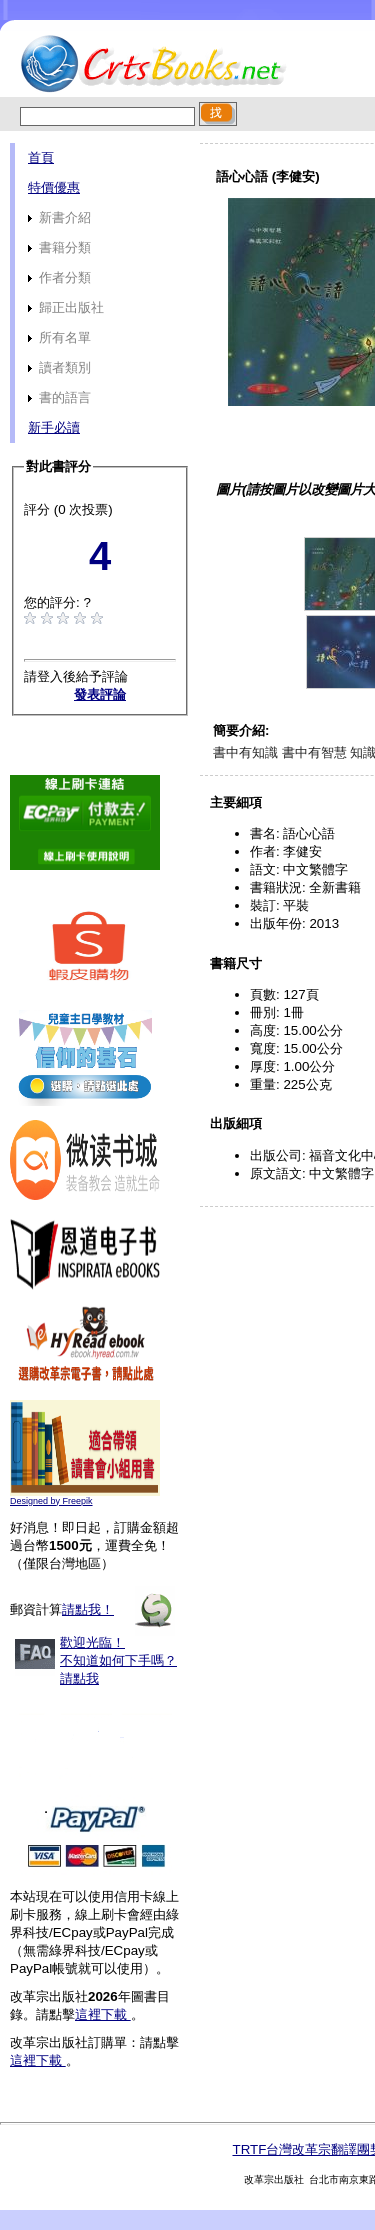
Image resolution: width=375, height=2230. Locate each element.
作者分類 (59, 277)
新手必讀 (54, 427)
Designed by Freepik (51, 1501)
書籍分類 (59, 247)
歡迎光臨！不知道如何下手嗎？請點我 (118, 1660)
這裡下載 (103, 2014)
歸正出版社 (66, 307)
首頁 (41, 157)
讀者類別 (59, 367)
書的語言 (59, 397)
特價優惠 (54, 187)
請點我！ (88, 1609)
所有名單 (59, 337)
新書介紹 (59, 217)
